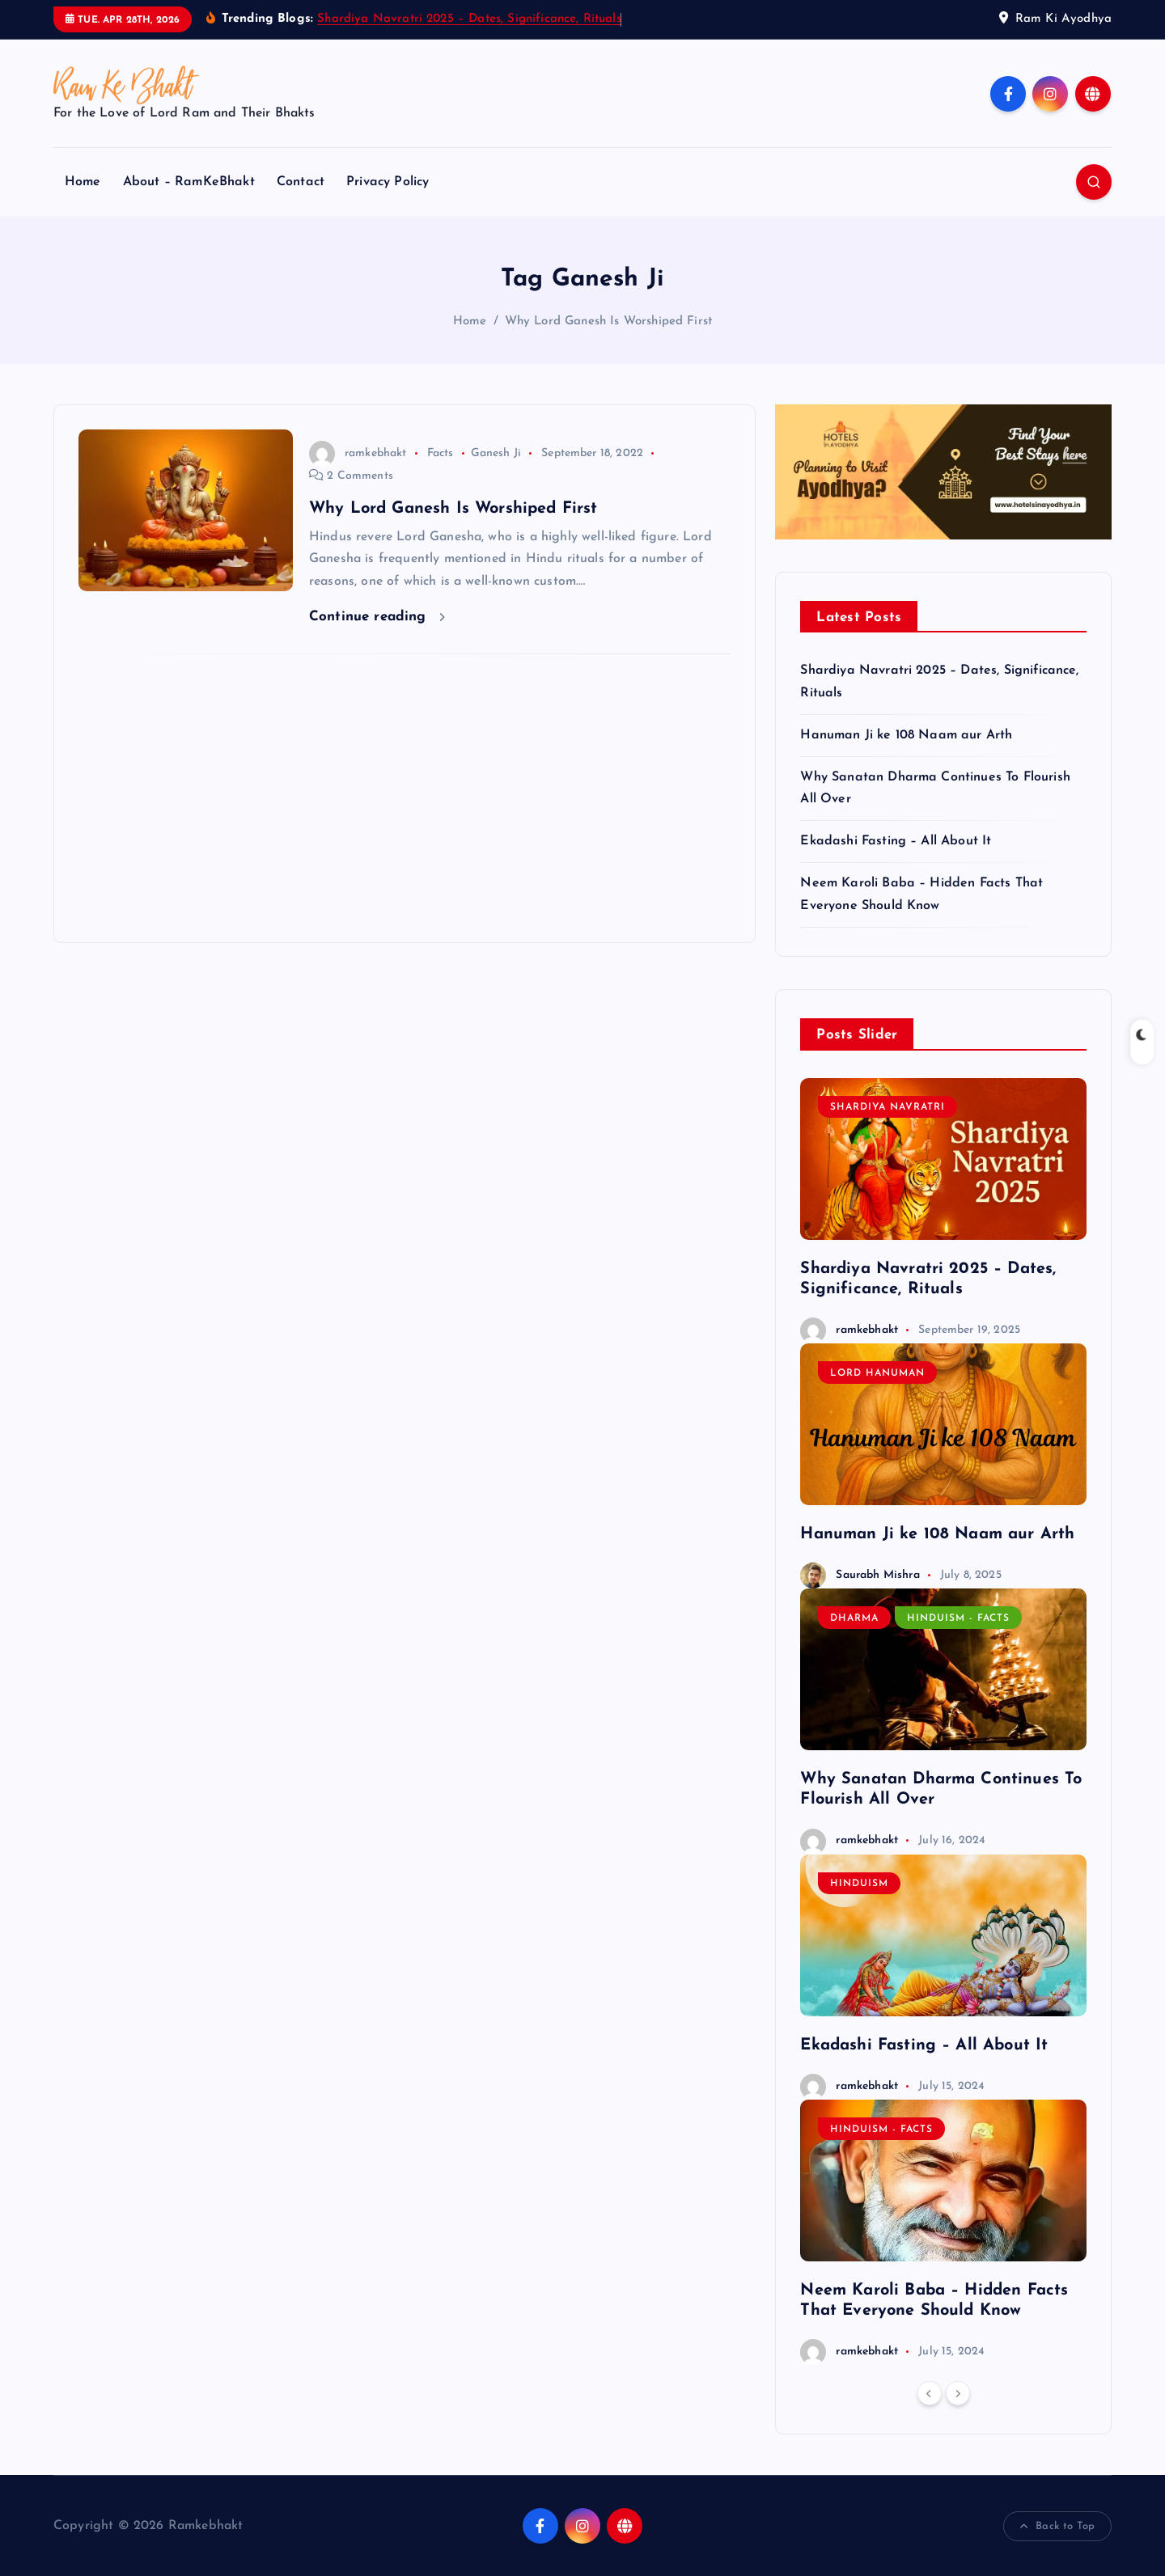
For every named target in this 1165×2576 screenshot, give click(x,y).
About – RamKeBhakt (189, 182)
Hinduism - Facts (958, 1618)
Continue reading (377, 617)
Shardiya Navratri (887, 1107)
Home (83, 182)
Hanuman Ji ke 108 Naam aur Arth (906, 735)
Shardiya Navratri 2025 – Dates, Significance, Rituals (469, 19)
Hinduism (859, 1884)
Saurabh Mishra (859, 1575)
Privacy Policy (387, 182)
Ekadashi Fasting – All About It (895, 841)
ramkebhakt (358, 453)
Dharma (854, 1618)
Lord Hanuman (877, 1373)
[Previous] (929, 2393)
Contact (300, 182)
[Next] (958, 2393)
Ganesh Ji (496, 453)
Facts (440, 453)
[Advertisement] (404, 798)
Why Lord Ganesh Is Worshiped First (608, 321)
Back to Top (1057, 2526)
